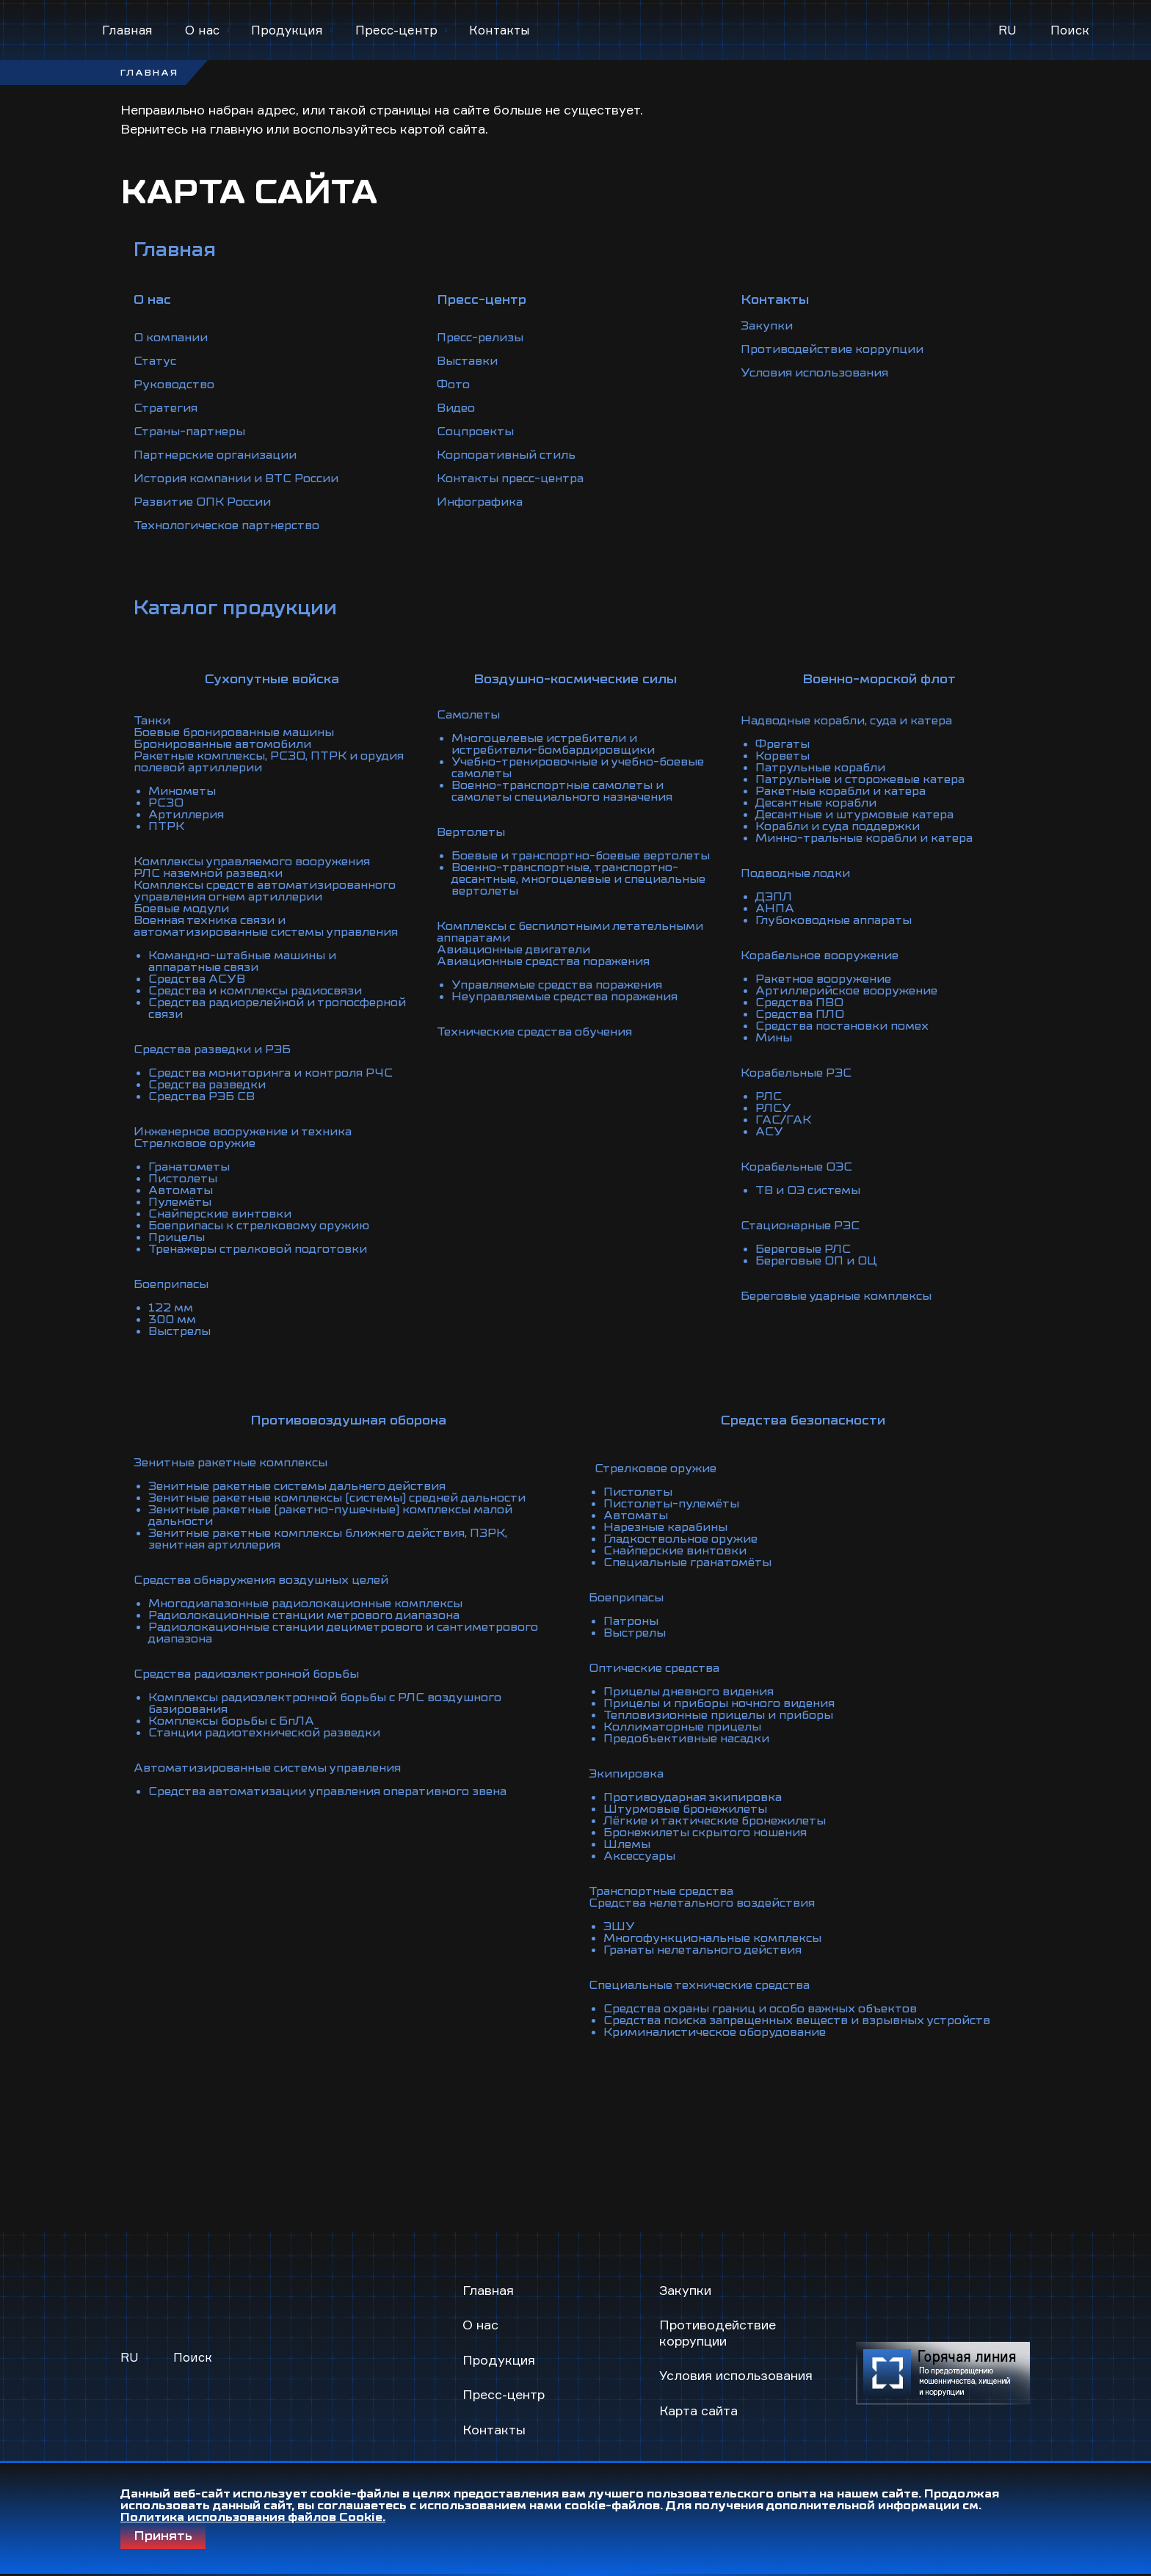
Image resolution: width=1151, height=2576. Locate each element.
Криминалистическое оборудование (714, 2032)
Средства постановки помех (842, 1026)
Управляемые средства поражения (556, 985)
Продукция (287, 29)
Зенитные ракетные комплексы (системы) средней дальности (337, 1498)
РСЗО (166, 802)
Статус (155, 361)
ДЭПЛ (773, 896)
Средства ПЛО (799, 1014)
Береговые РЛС (803, 1249)
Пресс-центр (396, 29)
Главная (127, 29)
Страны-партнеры (189, 431)
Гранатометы (189, 1167)
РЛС (768, 1096)
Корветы (782, 756)
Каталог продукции (235, 608)
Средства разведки (207, 1084)
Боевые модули (181, 908)
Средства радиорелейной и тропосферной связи (277, 1008)
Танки (152, 720)
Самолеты (468, 714)
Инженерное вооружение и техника (243, 1131)
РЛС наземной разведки (208, 873)
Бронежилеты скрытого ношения (705, 1832)
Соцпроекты (475, 431)
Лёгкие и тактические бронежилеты (714, 1820)
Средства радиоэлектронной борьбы (246, 1674)
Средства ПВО (799, 1002)
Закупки (767, 325)
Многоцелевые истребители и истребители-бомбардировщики (553, 744)
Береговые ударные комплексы (836, 1296)
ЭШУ (619, 1926)
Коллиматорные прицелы (682, 1726)
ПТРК (166, 826)
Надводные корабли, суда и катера (846, 720)
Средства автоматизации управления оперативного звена (327, 1791)
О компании (171, 337)
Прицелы (176, 1237)
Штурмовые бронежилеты (685, 1809)
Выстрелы (179, 1331)
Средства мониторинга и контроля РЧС (270, 1073)
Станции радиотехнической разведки (264, 1732)
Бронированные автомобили (222, 744)
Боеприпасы (171, 1284)
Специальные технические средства (699, 1985)
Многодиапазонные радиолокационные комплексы (305, 1603)
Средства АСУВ (196, 979)
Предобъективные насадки (686, 1738)
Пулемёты (179, 1202)
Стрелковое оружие (194, 1143)
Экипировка (626, 1773)
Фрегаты (782, 744)
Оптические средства (654, 1668)
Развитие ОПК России (202, 502)
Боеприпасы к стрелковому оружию (258, 1225)
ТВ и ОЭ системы (807, 1190)
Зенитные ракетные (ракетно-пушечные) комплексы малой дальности (330, 1515)
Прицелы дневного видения (688, 1691)
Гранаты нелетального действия (702, 1950)
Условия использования (814, 372)
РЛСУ (773, 1108)
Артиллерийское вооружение (846, 990)
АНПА (774, 908)
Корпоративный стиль (506, 455)
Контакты (499, 29)
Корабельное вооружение (819, 955)
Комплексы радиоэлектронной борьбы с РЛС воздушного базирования (324, 1703)
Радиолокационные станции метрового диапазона (304, 1615)
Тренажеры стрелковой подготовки (257, 1249)
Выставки (467, 361)
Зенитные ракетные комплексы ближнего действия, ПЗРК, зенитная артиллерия (327, 1539)
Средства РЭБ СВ (201, 1096)
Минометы (182, 791)
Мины (773, 1037)
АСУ (769, 1131)
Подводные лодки (795, 873)
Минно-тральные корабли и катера (864, 838)
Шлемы (626, 1844)
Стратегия (165, 408)
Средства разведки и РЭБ (212, 1049)
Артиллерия (186, 814)
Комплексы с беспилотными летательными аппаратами (570, 932)
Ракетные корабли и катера (840, 791)
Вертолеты (471, 832)
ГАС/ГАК (783, 1120)
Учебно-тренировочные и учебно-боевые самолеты (577, 767)
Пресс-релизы (480, 337)
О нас (202, 29)
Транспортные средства (661, 1891)
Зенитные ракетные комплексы (230, 1462)
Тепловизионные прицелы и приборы (718, 1715)
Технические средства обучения (534, 1031)
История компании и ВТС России (236, 478)
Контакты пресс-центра (510, 478)
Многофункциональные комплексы (712, 1938)
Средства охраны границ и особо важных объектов (760, 2008)
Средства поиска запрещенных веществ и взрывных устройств (796, 2020)
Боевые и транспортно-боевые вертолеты (580, 855)
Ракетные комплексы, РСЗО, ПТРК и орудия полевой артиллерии (269, 761)
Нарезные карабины (665, 1527)
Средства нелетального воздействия (702, 1903)
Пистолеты (182, 1178)
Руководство (174, 384)
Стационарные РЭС (800, 1225)
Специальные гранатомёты (687, 1562)
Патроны (630, 1621)
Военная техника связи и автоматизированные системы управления (266, 926)
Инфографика (480, 502)
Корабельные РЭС (796, 1073)
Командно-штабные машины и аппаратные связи (242, 961)
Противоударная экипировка (692, 1797)
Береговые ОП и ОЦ (816, 1260)
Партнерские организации (215, 455)
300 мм (172, 1319)
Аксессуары (639, 1856)
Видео (456, 408)
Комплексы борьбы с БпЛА (231, 1721)
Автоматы (180, 1190)
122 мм (170, 1307)
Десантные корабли (815, 802)
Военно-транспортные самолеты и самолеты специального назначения (561, 791)
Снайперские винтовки (219, 1213)
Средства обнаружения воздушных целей (261, 1580)
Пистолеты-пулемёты (671, 1503)
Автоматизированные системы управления (267, 1768)
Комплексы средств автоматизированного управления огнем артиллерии (265, 890)
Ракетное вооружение (823, 979)
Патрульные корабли (820, 767)
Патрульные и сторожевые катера (860, 779)
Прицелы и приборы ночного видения (719, 1703)
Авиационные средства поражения (543, 961)
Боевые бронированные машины (234, 732)
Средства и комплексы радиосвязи (255, 990)
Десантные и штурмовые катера (854, 814)
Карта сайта (698, 2410)
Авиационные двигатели (513, 949)
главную (236, 128)
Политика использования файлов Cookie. (252, 2517)
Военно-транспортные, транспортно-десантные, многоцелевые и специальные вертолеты (578, 879)
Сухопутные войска (272, 679)
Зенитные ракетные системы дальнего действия (297, 1486)
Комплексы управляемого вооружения (252, 861)
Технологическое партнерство (226, 525)
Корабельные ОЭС (796, 1167)
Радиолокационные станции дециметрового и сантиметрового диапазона (343, 1632)
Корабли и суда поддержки (837, 826)
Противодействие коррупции (832, 349)
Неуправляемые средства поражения (564, 996)
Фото (453, 384)
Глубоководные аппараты (833, 920)
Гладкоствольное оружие (680, 1539)
